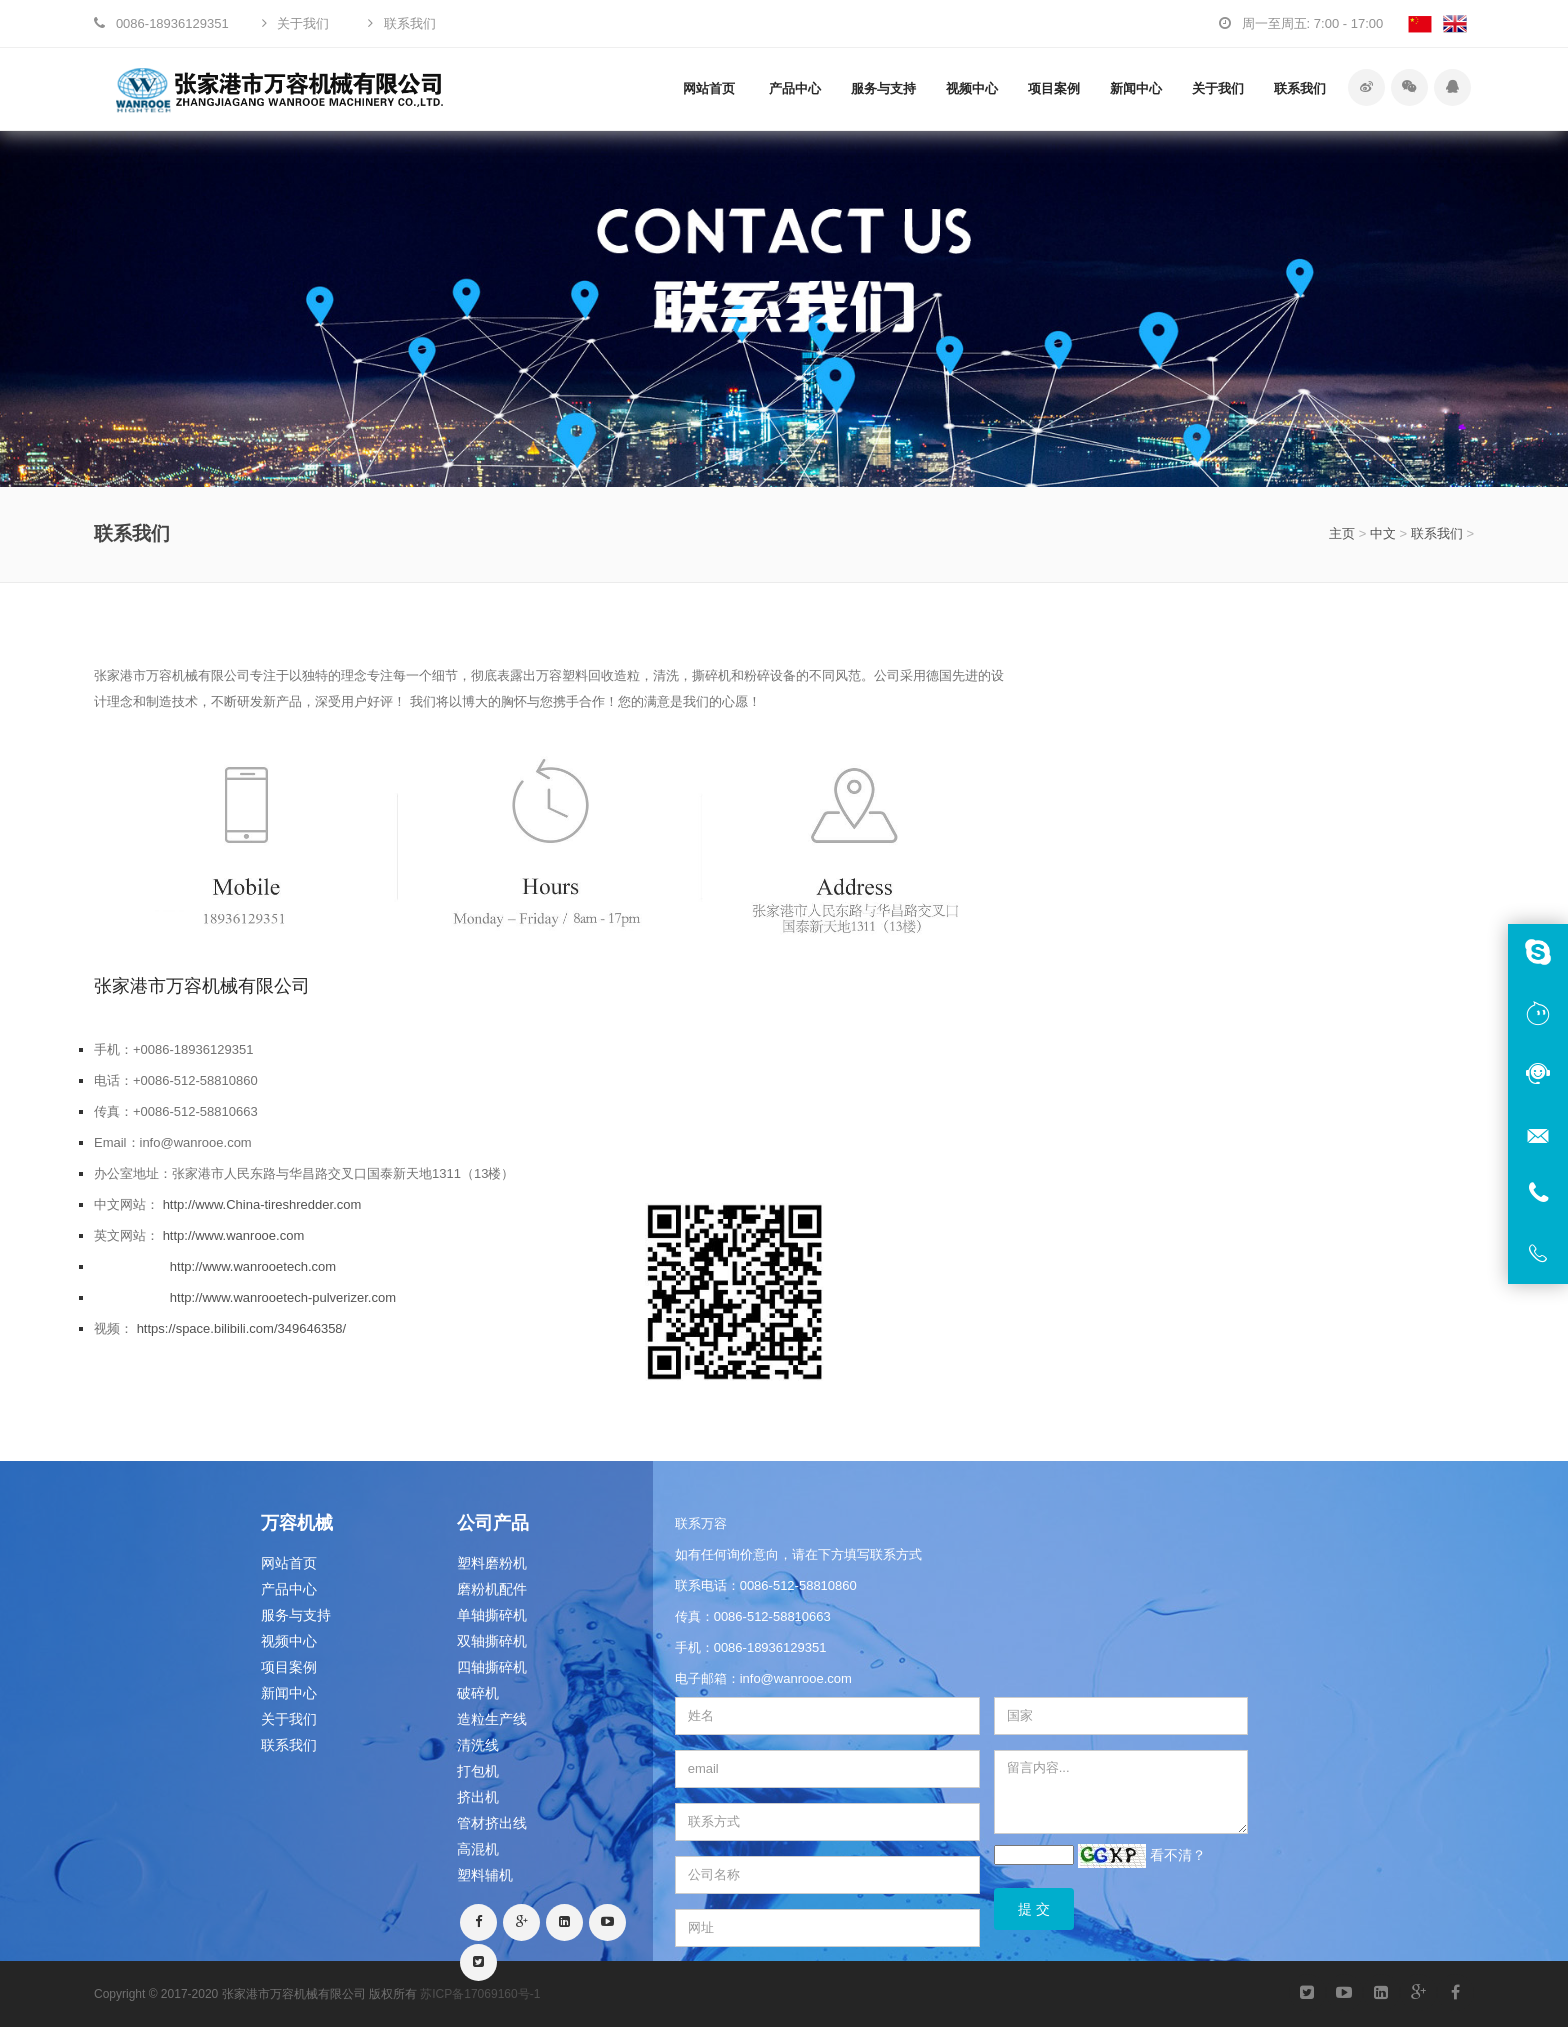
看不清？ (1178, 1855)
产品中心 (795, 88)
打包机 (478, 1771)
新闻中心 (1136, 88)
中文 (1383, 533)
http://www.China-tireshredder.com (262, 1204)
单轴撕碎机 (492, 1615)
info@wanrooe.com (796, 1678)
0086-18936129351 (770, 1647)
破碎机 (478, 1693)
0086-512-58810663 (772, 1616)
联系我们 (1300, 88)
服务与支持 (883, 88)
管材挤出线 (492, 1823)
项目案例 (1054, 88)
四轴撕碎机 (492, 1667)
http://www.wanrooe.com (234, 1235)
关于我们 (1218, 88)
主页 (1342, 533)
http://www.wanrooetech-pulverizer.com (283, 1297)
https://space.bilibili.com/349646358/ (242, 1328)
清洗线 (478, 1745)
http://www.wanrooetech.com (253, 1266)
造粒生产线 (492, 1719)
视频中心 (972, 88)
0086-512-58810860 (798, 1585)
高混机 (478, 1849)
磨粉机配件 (492, 1589)
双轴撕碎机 (492, 1641)
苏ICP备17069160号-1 (480, 1994)
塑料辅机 (485, 1875)
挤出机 (478, 1797)
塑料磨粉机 (492, 1563)
